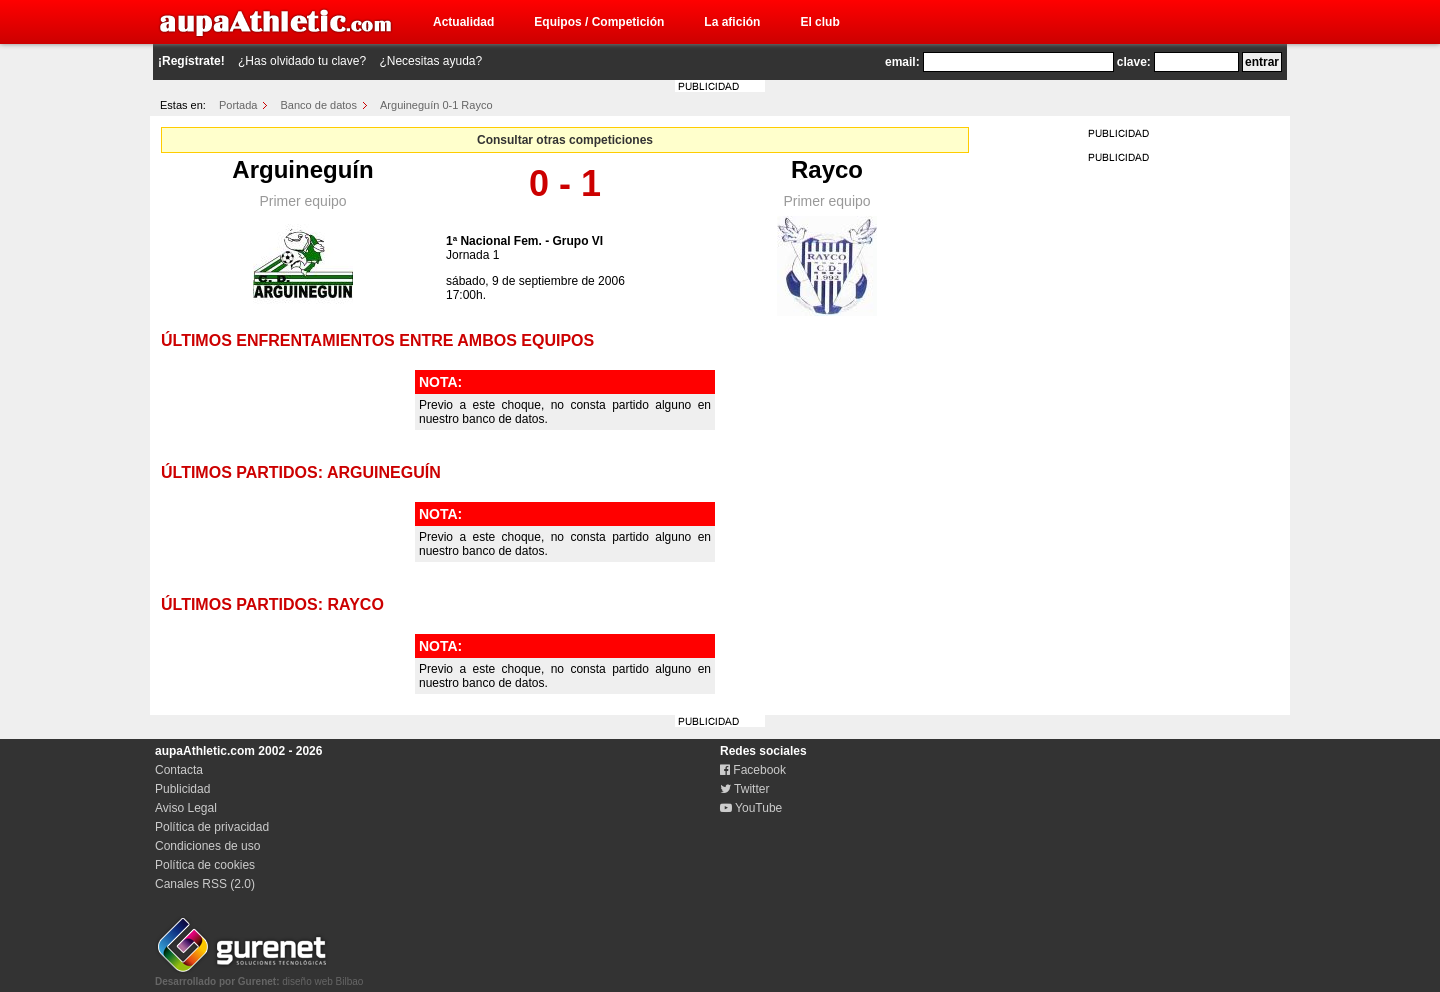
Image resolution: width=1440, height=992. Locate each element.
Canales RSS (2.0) (205, 884)
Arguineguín (302, 169)
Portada (238, 105)
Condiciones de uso (207, 846)
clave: (1134, 62)
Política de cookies (205, 865)
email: (902, 62)
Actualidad (463, 22)
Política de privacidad (212, 827)
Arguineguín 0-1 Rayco (436, 105)
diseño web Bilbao (259, 976)
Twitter (744, 789)
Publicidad (182, 789)
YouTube (751, 808)
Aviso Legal (186, 808)
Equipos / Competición (599, 22)
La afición (732, 22)
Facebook (753, 770)
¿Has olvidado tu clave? (302, 61)
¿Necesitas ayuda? (430, 61)
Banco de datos (319, 105)
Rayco (827, 169)
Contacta (179, 770)
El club (819, 22)
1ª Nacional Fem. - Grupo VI (524, 241)
